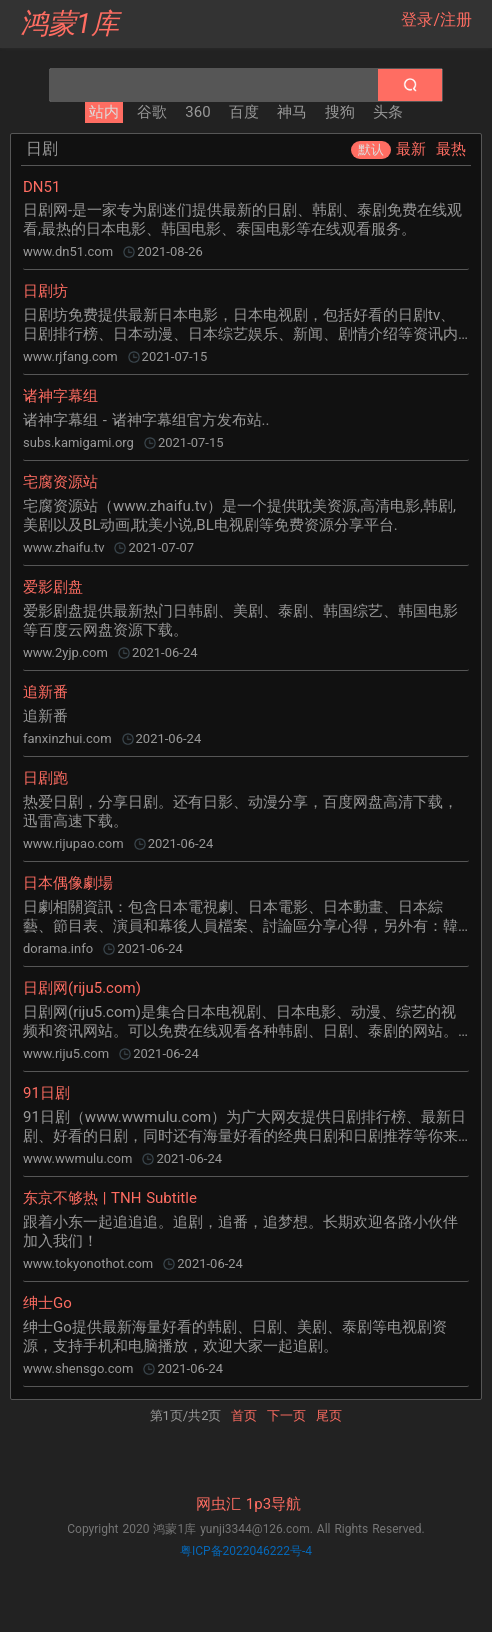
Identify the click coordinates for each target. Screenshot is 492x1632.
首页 (244, 1415)
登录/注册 (436, 19)
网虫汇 (218, 1504)
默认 (371, 149)
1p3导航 (273, 1504)
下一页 (286, 1415)
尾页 (329, 1415)
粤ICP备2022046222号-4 (246, 1551)
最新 (411, 149)
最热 (451, 149)
